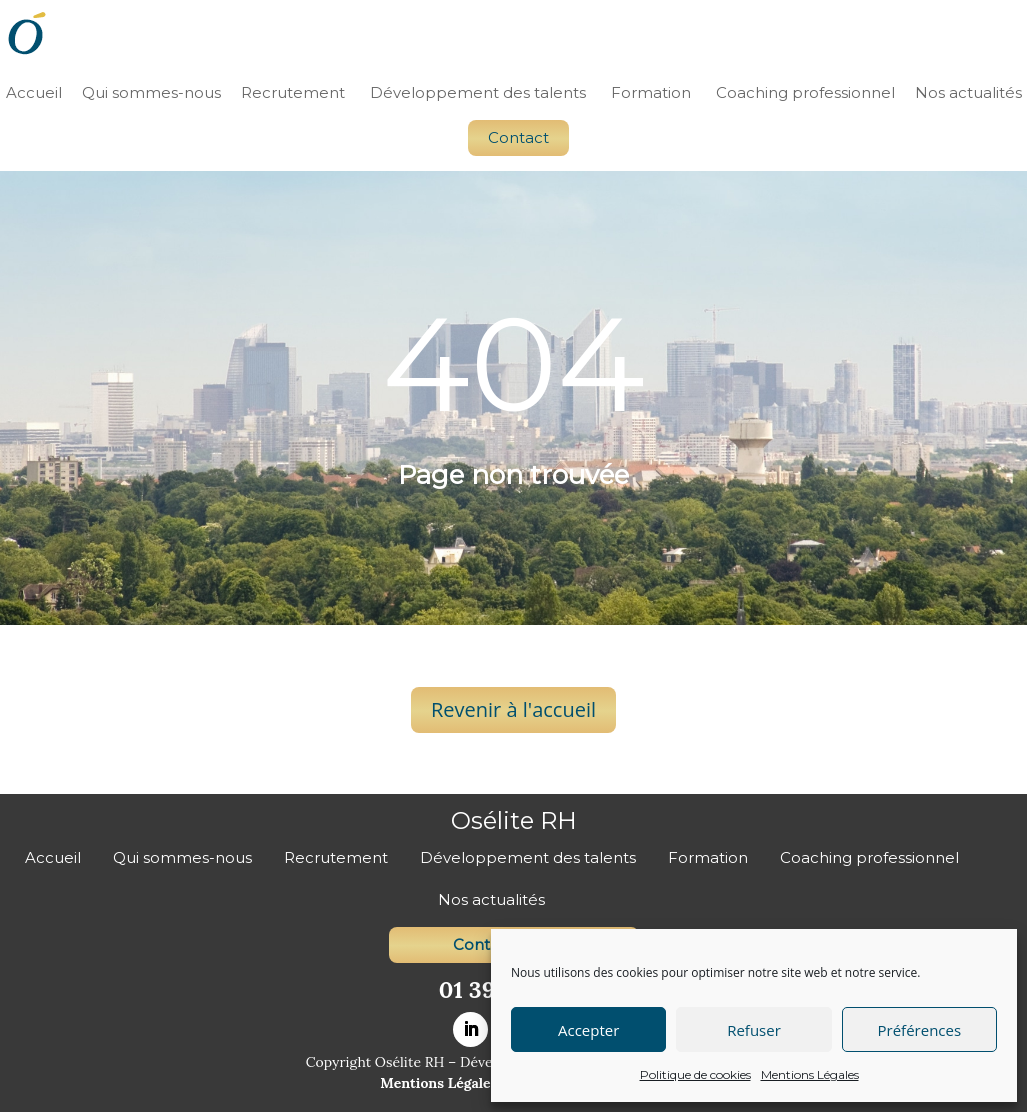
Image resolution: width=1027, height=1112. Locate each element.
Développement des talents (478, 92)
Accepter (588, 1030)
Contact (518, 137)
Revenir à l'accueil (513, 709)
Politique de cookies (695, 1074)
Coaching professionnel (805, 92)
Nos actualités (968, 92)
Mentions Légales (810, 1074)
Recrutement (293, 92)
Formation (651, 92)
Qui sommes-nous (151, 92)
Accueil (34, 92)
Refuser (754, 1030)
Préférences (920, 1030)
